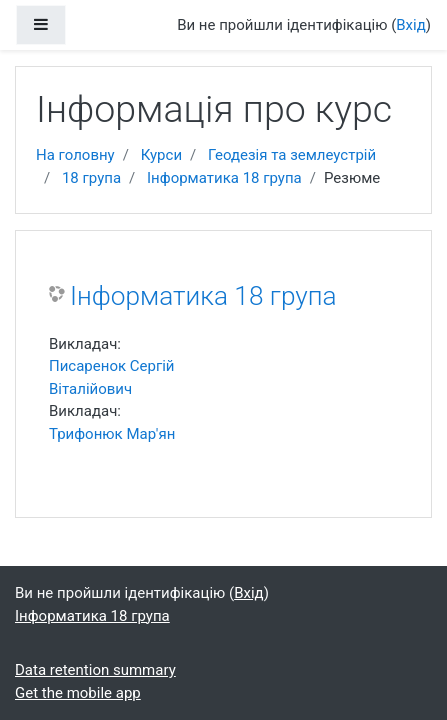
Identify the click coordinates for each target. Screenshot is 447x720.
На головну (75, 155)
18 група (91, 178)
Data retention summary (95, 670)
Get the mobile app (78, 693)
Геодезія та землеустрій (292, 155)
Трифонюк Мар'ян (112, 434)
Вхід (411, 25)
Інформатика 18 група (224, 178)
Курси (161, 155)
